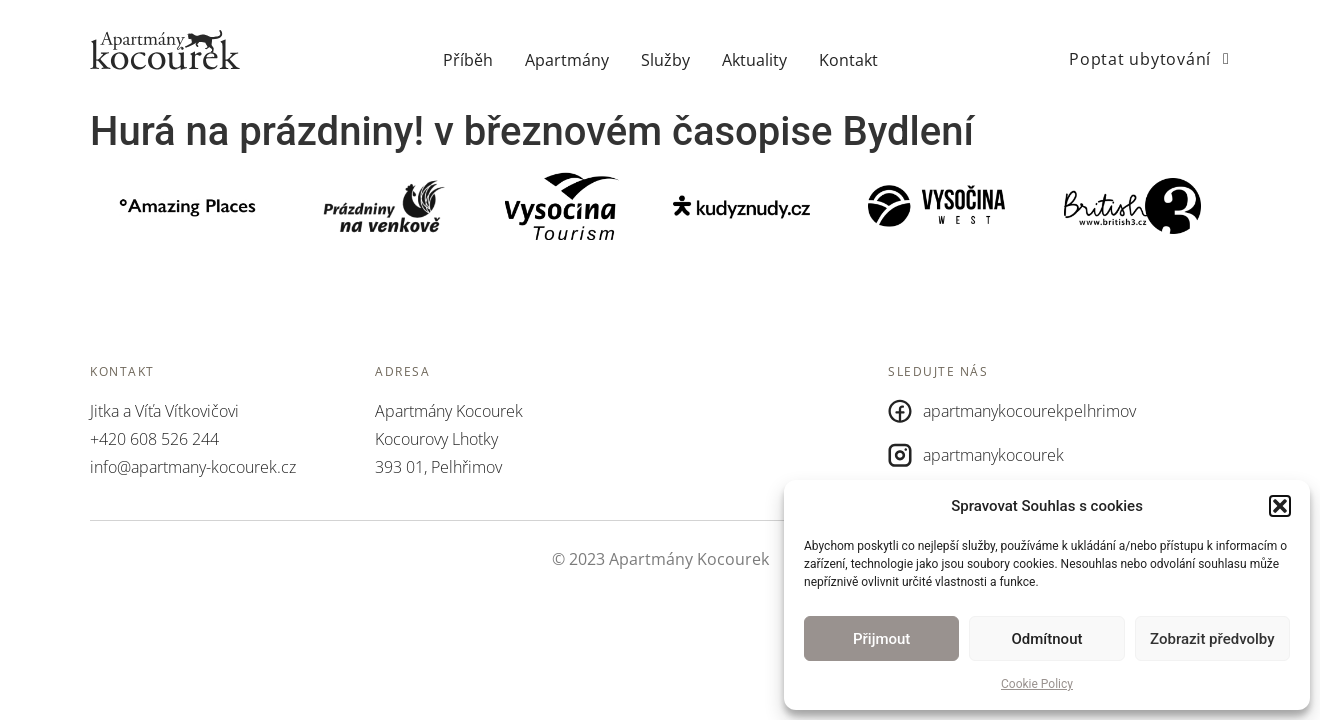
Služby (665, 60)
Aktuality (754, 60)
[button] (1280, 506)
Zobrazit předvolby (1212, 639)
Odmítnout (1047, 639)
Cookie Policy (1037, 684)
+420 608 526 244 (154, 439)
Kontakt (848, 60)
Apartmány (567, 60)
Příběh (468, 60)
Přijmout (881, 639)
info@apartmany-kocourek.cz (193, 467)
